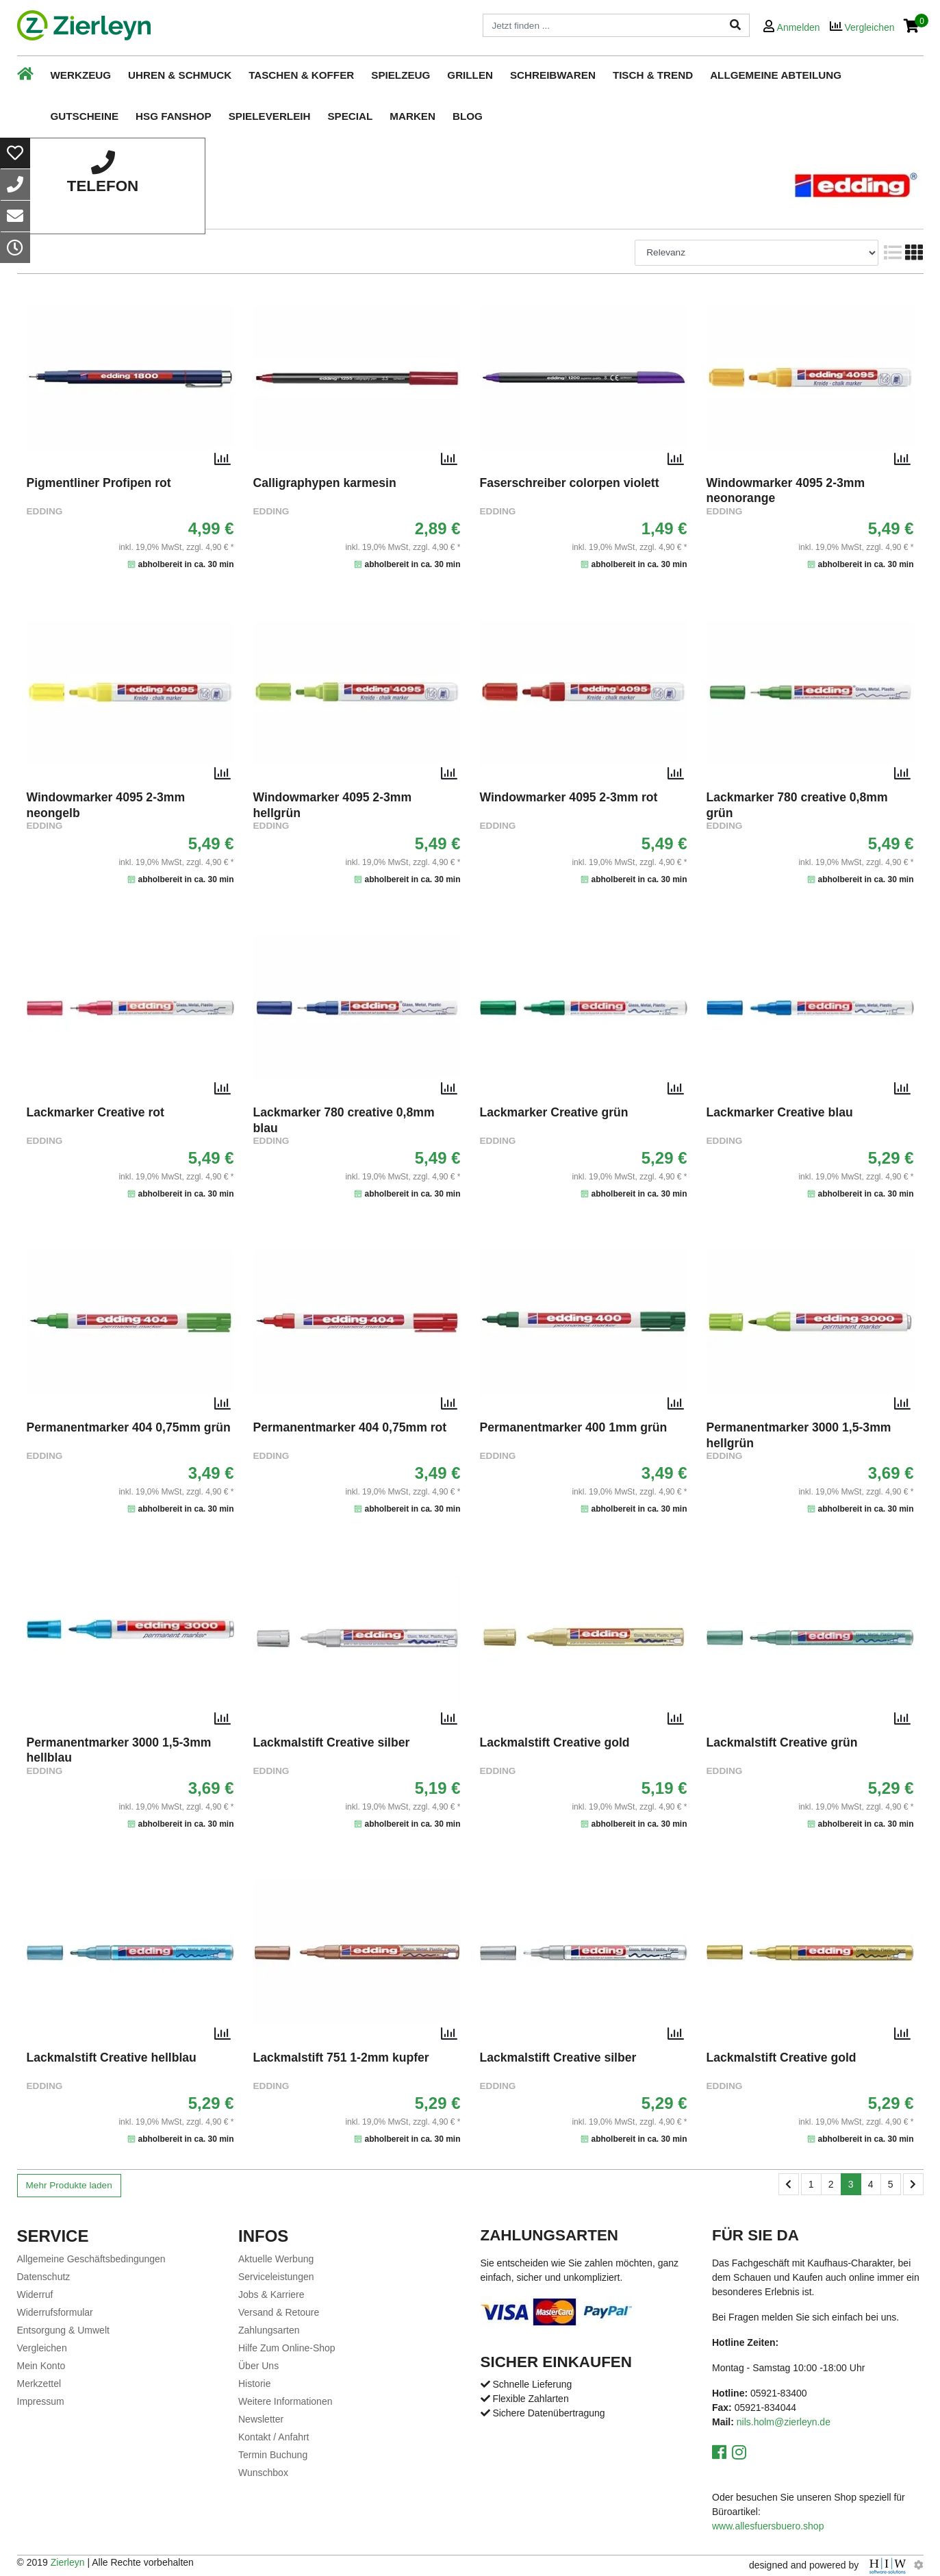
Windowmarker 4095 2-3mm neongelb (106, 804)
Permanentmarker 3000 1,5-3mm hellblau (119, 1750)
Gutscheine (85, 116)
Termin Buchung (272, 2454)
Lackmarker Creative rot (95, 1112)
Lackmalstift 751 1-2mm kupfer (341, 2057)
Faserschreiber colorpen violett (569, 483)
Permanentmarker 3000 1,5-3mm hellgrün (799, 1435)
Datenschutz (44, 2276)
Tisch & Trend (653, 75)
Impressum (40, 2401)
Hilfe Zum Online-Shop (286, 2347)
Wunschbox (263, 2472)
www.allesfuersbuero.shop (768, 2526)
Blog (468, 116)
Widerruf (35, 2294)
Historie (254, 2383)
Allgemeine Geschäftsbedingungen (91, 2258)
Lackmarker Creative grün (554, 1112)
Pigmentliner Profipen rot (99, 483)
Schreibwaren (553, 75)
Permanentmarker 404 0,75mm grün (129, 1427)
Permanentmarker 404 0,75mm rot (350, 1427)
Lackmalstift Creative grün (782, 1742)
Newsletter (260, 2419)
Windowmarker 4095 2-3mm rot (569, 797)
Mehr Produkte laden (69, 2185)
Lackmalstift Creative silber (331, 1742)
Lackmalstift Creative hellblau (111, 2057)
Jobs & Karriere (271, 2294)
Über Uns (258, 2365)
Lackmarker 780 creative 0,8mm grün (797, 804)
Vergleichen (42, 2347)
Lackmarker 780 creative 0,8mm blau (344, 1119)
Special (349, 116)
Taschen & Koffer (301, 75)
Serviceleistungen (276, 2276)
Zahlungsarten (269, 2330)
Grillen (470, 75)
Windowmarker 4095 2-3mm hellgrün (332, 804)
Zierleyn (68, 2562)
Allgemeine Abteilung (775, 75)
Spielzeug (400, 75)
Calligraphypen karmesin (324, 483)
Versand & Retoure (278, 2312)
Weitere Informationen (285, 2401)
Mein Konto (41, 2365)
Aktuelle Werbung (276, 2258)
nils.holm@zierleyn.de (783, 2421)
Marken (412, 116)
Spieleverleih (270, 116)
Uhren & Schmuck (179, 75)
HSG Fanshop (174, 116)
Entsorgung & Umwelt (63, 2330)
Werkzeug (81, 75)
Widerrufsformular (55, 2312)
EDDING (45, 511)
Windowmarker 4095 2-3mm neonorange (786, 490)
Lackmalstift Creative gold (555, 1742)
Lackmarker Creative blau (780, 1112)
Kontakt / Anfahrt (273, 2436)
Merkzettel (39, 2383)
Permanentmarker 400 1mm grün (574, 1427)
